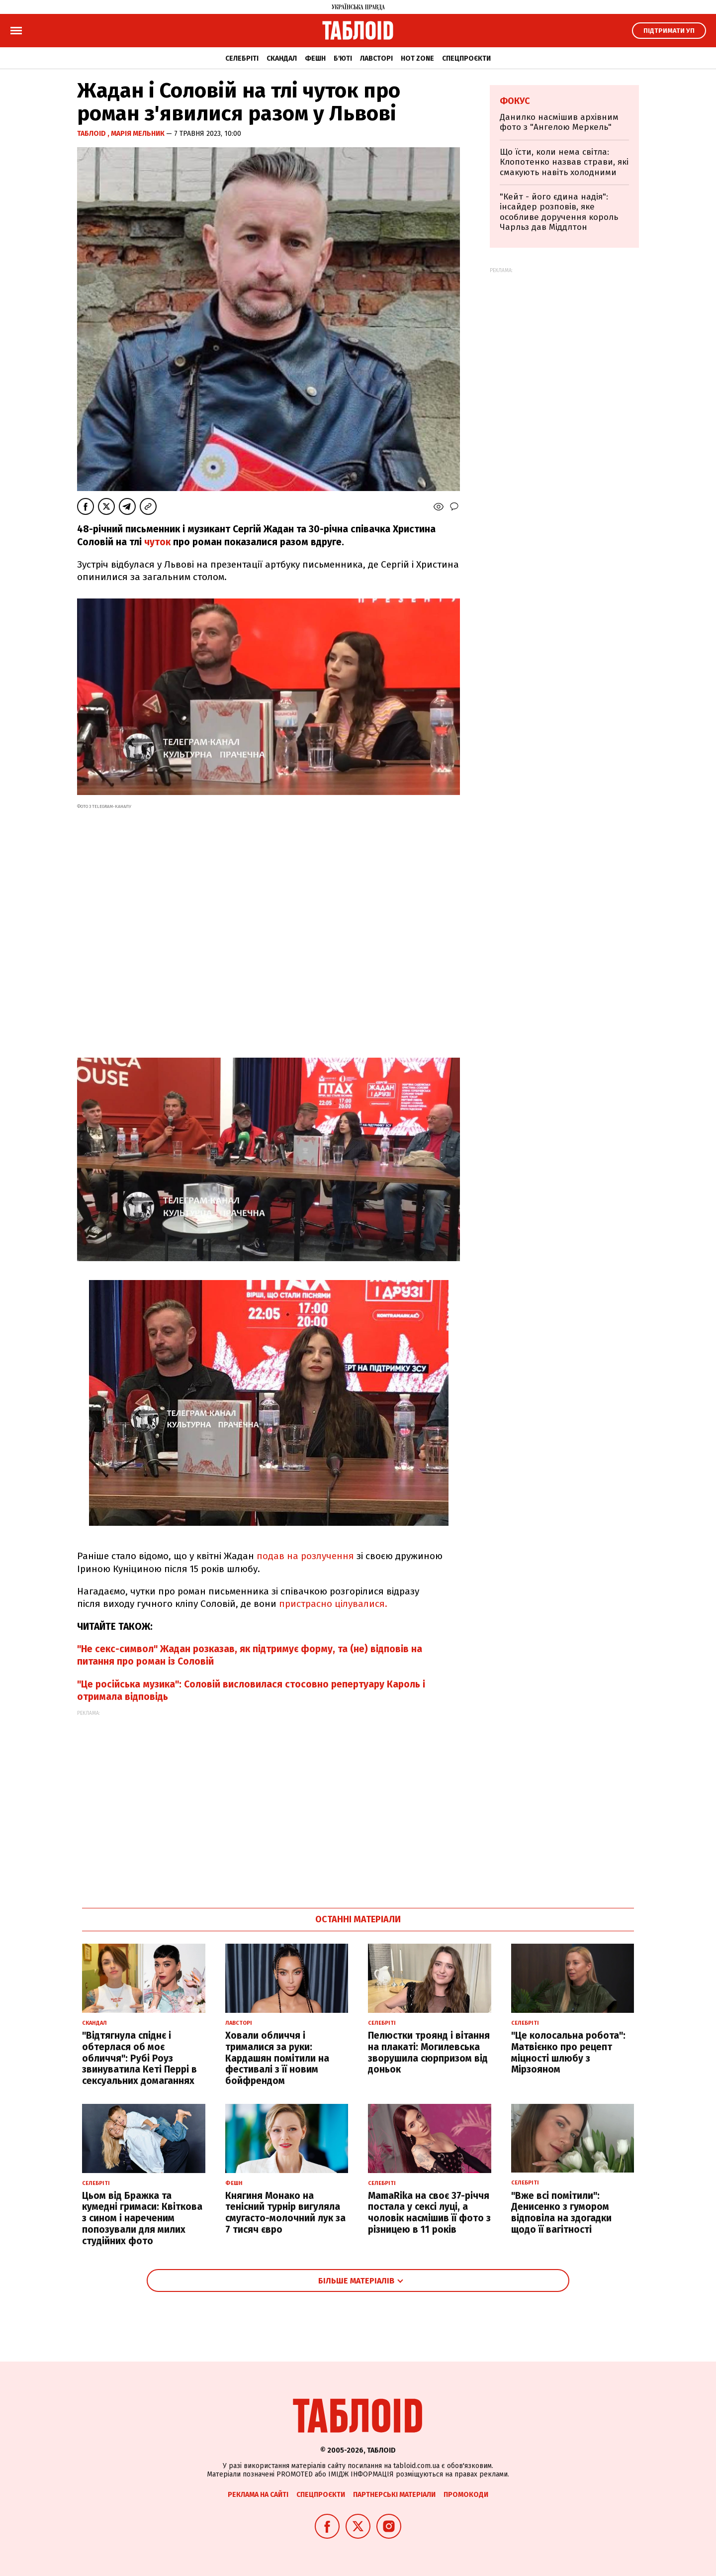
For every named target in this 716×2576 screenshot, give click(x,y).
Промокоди (466, 2494)
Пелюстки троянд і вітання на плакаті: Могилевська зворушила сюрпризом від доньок (429, 2052)
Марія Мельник (138, 133)
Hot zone (417, 58)
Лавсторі (376, 58)
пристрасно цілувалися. (333, 1603)
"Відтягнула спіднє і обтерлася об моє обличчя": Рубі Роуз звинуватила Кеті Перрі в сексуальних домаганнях (139, 2058)
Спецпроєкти (466, 58)
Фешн (315, 58)
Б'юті (343, 58)
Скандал (282, 58)
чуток (157, 542)
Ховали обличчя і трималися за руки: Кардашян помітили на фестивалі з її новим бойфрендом (277, 2058)
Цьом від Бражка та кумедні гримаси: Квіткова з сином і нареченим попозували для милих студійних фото (142, 2218)
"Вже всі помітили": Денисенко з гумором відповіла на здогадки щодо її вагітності (561, 2212)
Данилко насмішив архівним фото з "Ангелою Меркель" (559, 122)
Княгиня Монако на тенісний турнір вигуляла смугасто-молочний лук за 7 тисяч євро (285, 2212)
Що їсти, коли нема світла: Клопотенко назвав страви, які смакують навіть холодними (564, 162)
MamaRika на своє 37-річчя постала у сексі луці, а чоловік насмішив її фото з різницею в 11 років (429, 2212)
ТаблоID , (94, 133)
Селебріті (242, 58)
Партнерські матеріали (394, 2494)
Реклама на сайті (258, 2494)
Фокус (515, 101)
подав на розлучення (305, 1556)
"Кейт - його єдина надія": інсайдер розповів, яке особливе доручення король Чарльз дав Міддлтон (559, 212)
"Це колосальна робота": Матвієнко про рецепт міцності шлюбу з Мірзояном (568, 2052)
